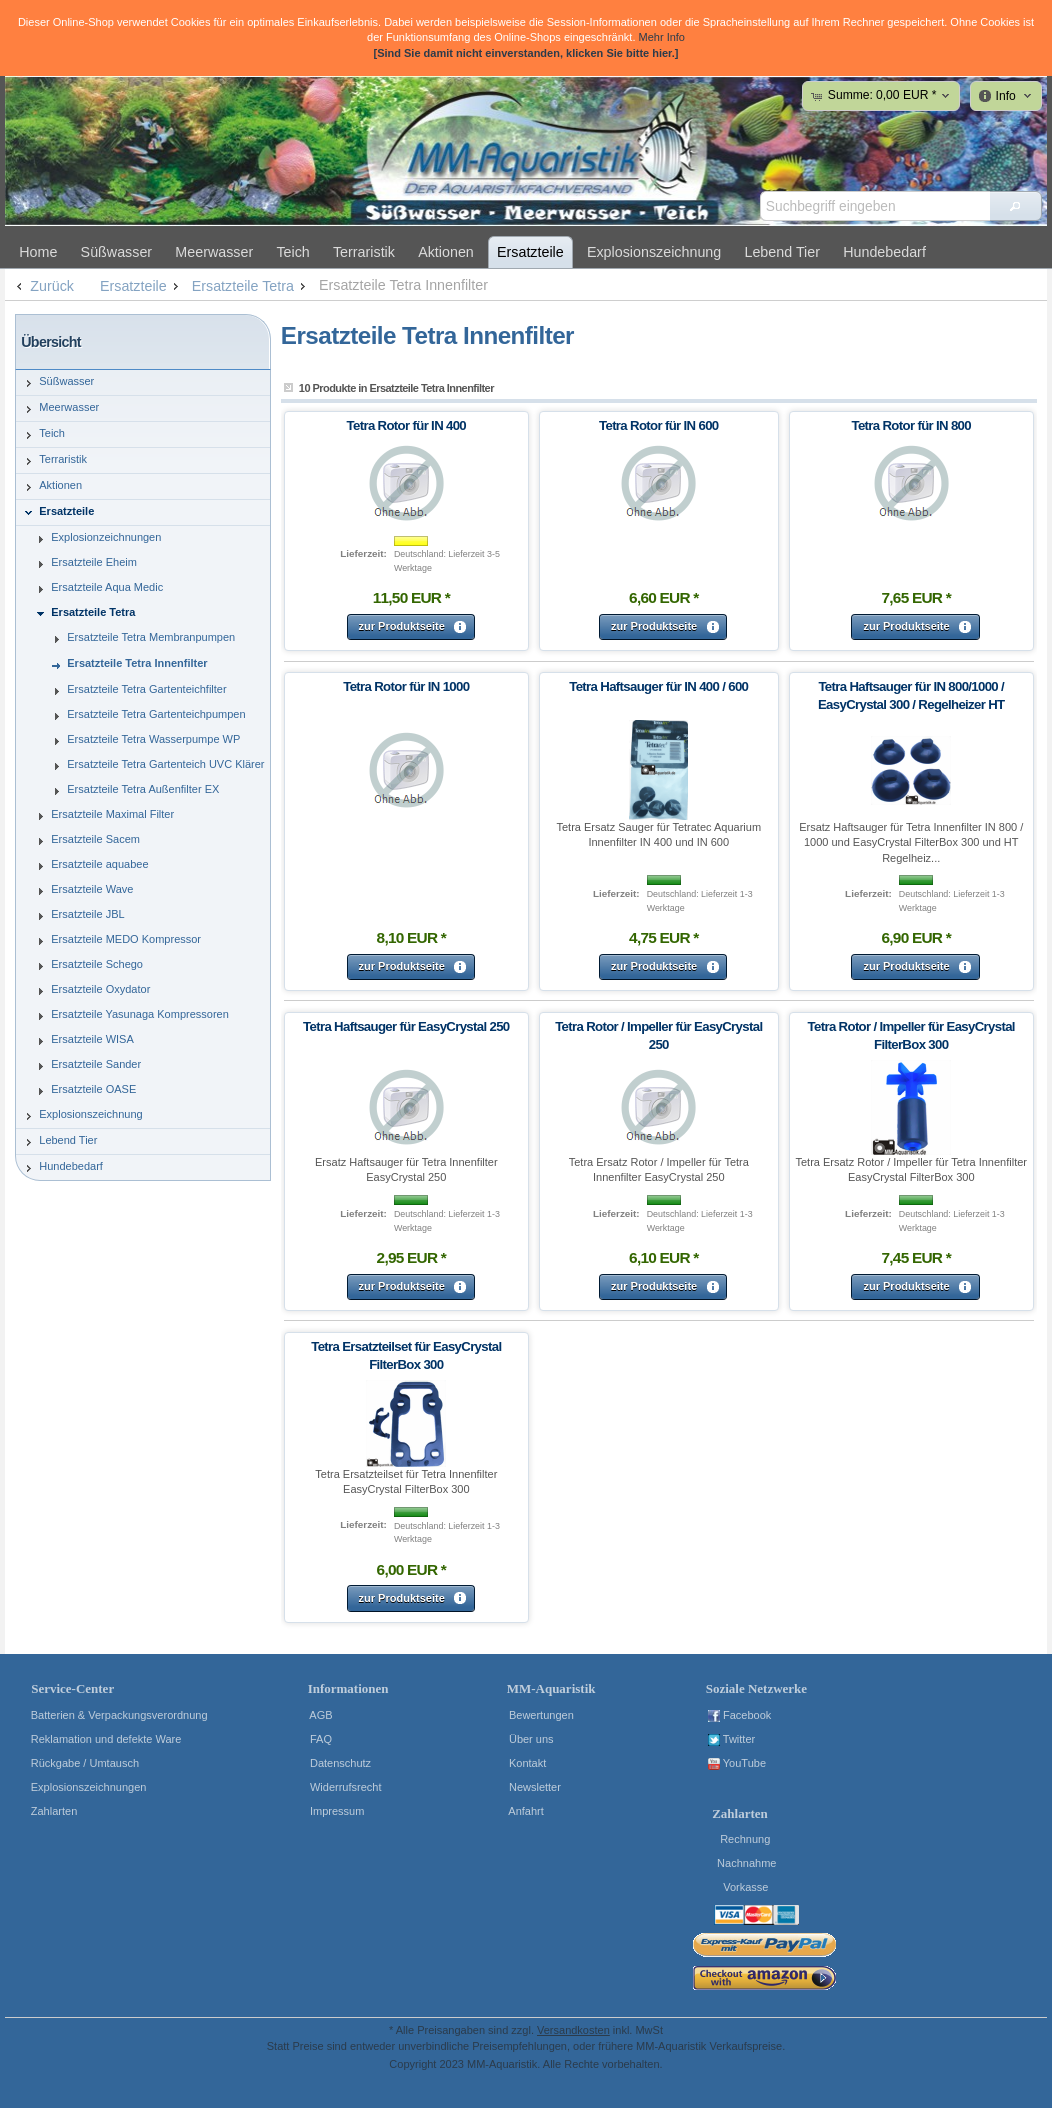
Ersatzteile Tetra (251, 286)
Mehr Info (662, 37)
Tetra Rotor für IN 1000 (406, 686)
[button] (1015, 206)
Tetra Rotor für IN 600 (658, 425)
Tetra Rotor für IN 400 (406, 425)
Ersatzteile (141, 286)
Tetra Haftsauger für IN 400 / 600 (658, 686)
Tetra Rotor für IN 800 (910, 425)
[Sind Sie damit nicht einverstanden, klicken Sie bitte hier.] (525, 53)
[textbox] (875, 206)
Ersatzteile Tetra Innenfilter (403, 285)
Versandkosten (573, 2030)
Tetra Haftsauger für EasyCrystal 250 (406, 1026)
